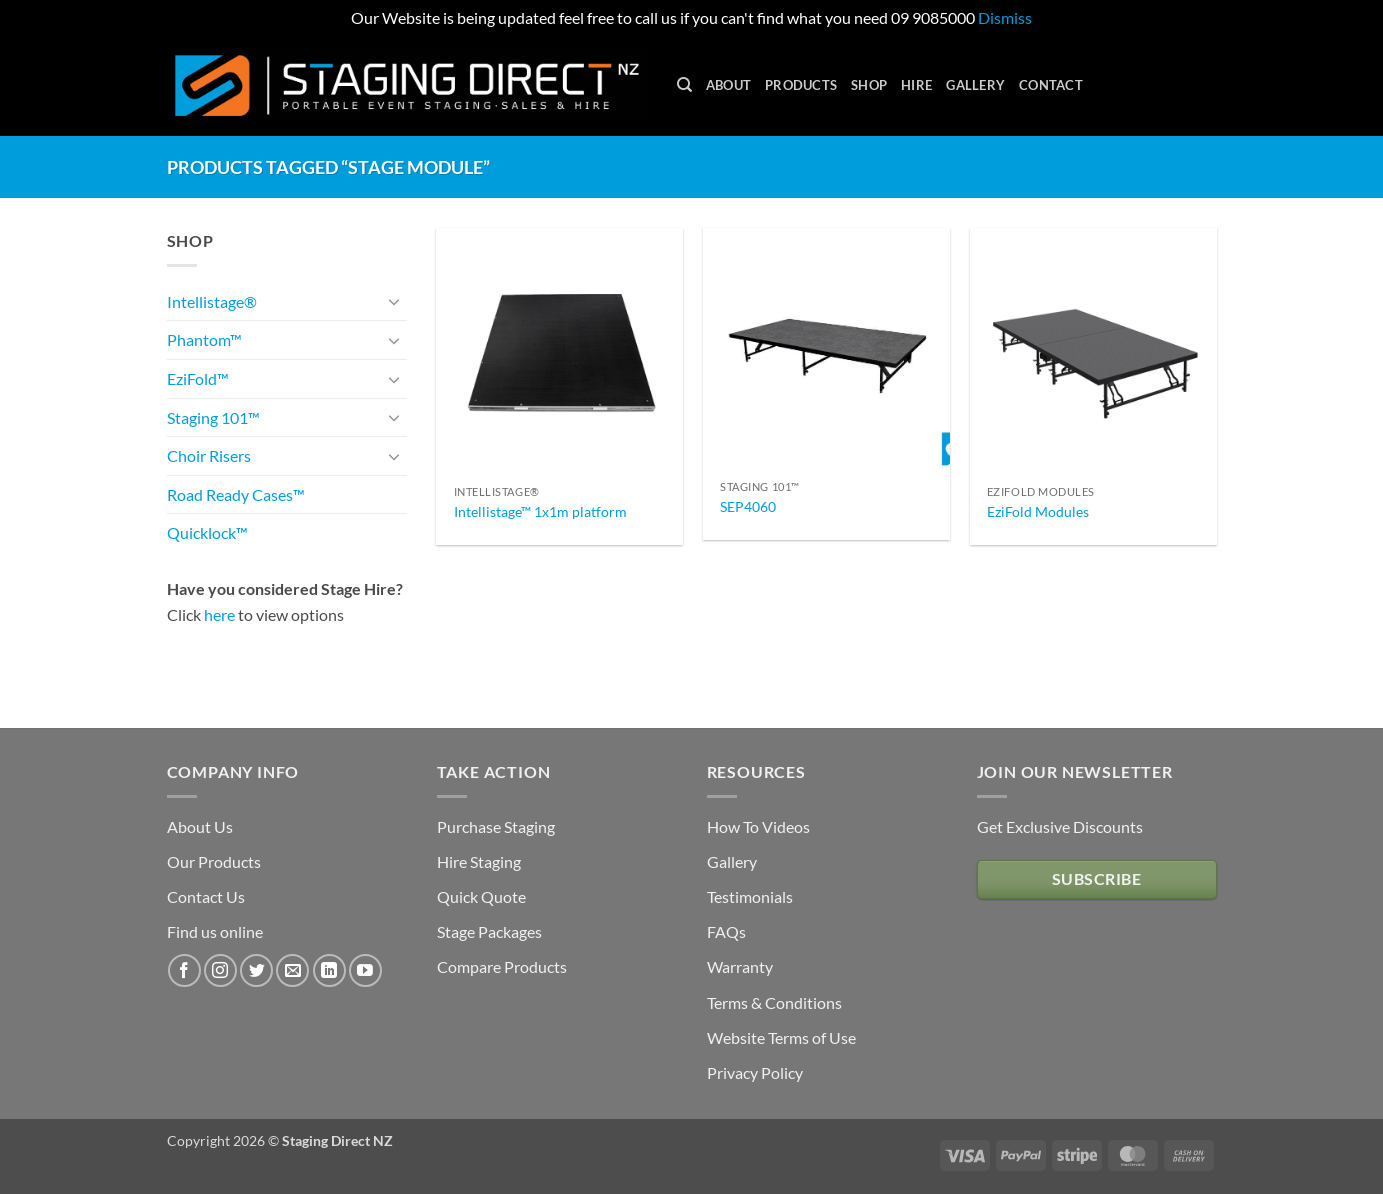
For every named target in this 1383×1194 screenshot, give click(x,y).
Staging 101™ (213, 417)
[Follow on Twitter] (256, 970)
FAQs (726, 931)
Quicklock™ (207, 532)
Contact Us (206, 896)
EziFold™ (198, 378)
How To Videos (758, 826)
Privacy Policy (755, 1072)
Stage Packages (489, 931)
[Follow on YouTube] (365, 970)
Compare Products (502, 966)
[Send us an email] (292, 970)
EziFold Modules (1038, 511)
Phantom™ (204, 339)
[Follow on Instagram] (220, 970)
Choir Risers (209, 455)
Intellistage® (212, 301)
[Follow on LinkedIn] (329, 970)
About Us (200, 826)
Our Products (214, 861)
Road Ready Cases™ (236, 494)
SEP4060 (748, 506)
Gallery (975, 85)
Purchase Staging (496, 826)
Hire (916, 85)
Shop (869, 85)
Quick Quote (481, 896)
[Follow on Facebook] (184, 970)
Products (801, 85)
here (219, 614)
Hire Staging (479, 861)
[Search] (684, 85)
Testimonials (750, 896)
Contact (1051, 85)
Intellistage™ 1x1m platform (540, 511)
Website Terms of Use (781, 1037)
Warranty (740, 966)
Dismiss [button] (1005, 17)
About (728, 85)
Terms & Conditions (774, 1002)
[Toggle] (395, 301)
